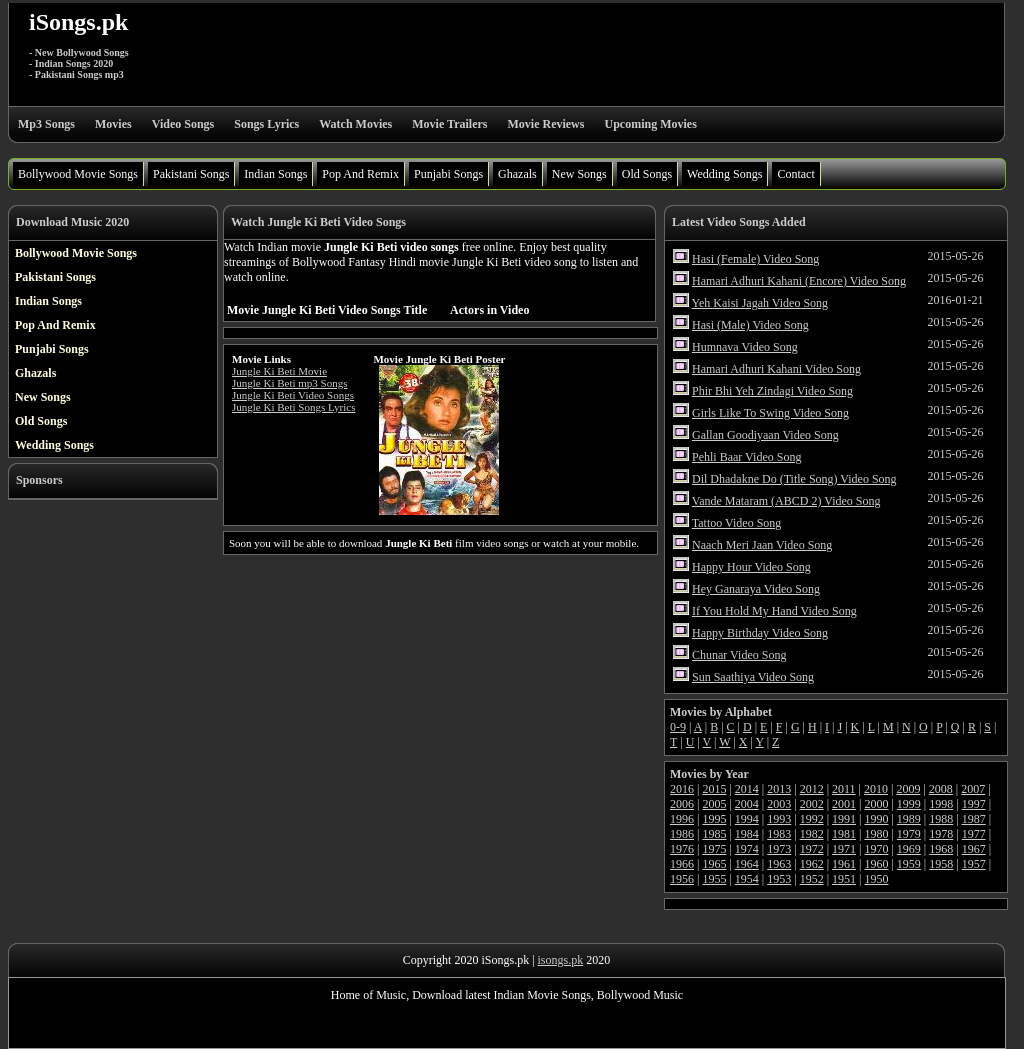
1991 (844, 819)
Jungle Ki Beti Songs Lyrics (293, 407)
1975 (714, 849)
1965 (714, 864)
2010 (876, 789)
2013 (779, 789)
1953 (779, 879)
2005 (714, 804)
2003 (779, 804)
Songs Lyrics (266, 124)
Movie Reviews (545, 124)
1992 (812, 819)
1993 (779, 819)
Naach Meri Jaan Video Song (762, 545)
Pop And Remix (360, 174)
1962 (812, 864)
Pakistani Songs (191, 174)
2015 (714, 789)
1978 (941, 834)
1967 (974, 849)
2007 (973, 789)
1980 (876, 834)
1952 (812, 879)
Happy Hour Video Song (751, 567)
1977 (974, 834)
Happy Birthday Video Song (760, 633)
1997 (974, 804)
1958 (941, 864)
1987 (974, 819)
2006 (682, 804)
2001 (844, 804)
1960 (876, 864)
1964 (747, 864)
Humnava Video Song (745, 347)
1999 (909, 804)
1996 (682, 819)
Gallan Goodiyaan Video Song (765, 435)
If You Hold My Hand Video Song (774, 611)
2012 (812, 789)
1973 (779, 849)
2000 (876, 804)
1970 (876, 849)
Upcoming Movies (650, 124)
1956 (682, 879)
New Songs (579, 174)
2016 (682, 789)
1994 (747, 819)
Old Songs (647, 174)
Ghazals (517, 174)
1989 (909, 819)
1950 (876, 879)
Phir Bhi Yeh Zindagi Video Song (772, 391)
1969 (909, 849)
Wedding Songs (724, 174)
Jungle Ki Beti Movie (279, 371)
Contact (795, 174)
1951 (844, 879)
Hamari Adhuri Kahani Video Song (776, 369)
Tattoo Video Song (737, 523)
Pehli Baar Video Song (746, 457)
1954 (747, 879)
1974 (747, 849)
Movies (113, 124)
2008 (941, 789)
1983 (779, 834)
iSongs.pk (78, 22)
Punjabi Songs (448, 174)
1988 (941, 819)
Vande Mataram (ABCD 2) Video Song (786, 501)
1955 (714, 879)
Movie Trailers (449, 124)
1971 (844, 849)
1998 (941, 804)
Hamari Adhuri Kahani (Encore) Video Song (799, 281)
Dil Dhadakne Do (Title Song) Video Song (794, 479)
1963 (779, 864)
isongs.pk (561, 960)
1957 (974, 864)
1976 (682, 849)
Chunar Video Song (739, 655)
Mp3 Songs (46, 124)
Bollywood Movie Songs (78, 174)
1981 (844, 834)
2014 (747, 789)
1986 (682, 834)
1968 (941, 849)
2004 (747, 804)
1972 (812, 849)
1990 (876, 819)
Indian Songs (275, 174)
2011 (844, 789)
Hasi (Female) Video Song (755, 259)
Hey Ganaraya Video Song (756, 589)
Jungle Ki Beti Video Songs (293, 395)
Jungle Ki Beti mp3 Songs (290, 383)
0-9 (678, 727)
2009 (908, 789)
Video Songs (183, 124)
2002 (812, 804)
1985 (714, 834)
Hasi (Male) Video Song (750, 325)
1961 (844, 864)
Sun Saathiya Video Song (753, 677)
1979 (909, 834)
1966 (682, 864)
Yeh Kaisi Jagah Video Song (760, 303)
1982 (812, 834)
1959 (909, 864)
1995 (714, 819)
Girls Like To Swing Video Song (770, 413)
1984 (747, 834)
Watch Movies (355, 124)
